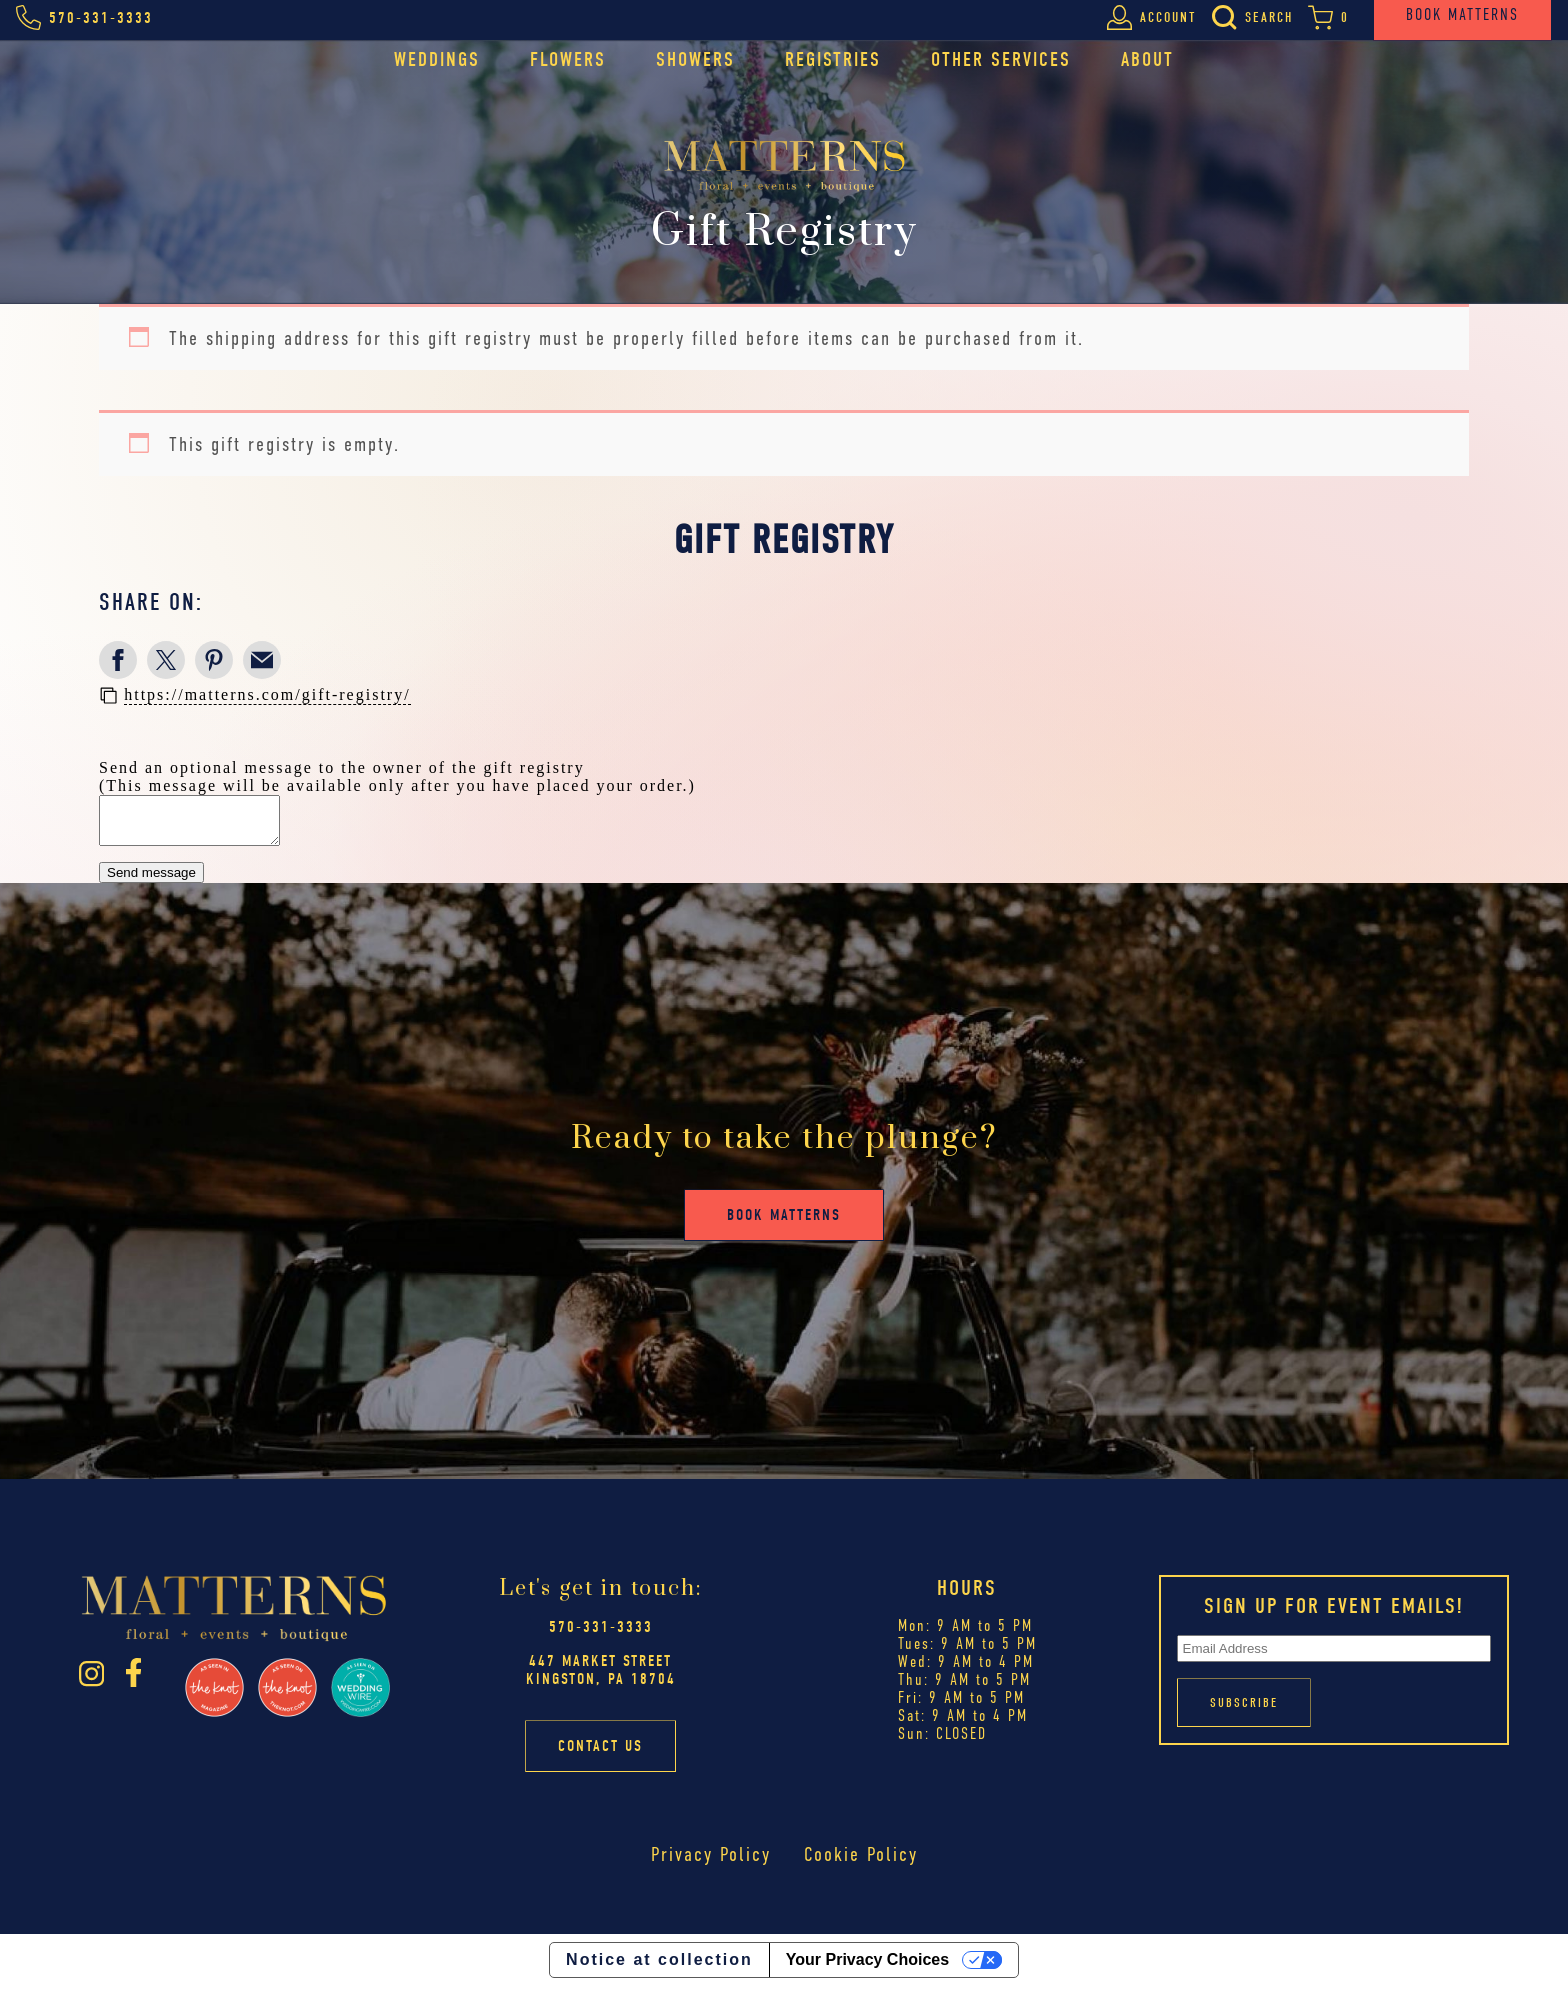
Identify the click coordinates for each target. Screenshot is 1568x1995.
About (1147, 59)
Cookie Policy (860, 1863)
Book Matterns (784, 1224)
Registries (833, 59)
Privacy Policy (711, 1863)
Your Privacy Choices (867, 1968)
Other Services (1001, 59)
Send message (151, 881)
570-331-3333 (601, 1636)
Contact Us (600, 1755)
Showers (695, 59)
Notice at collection (659, 1968)
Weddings (437, 59)
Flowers (568, 59)
